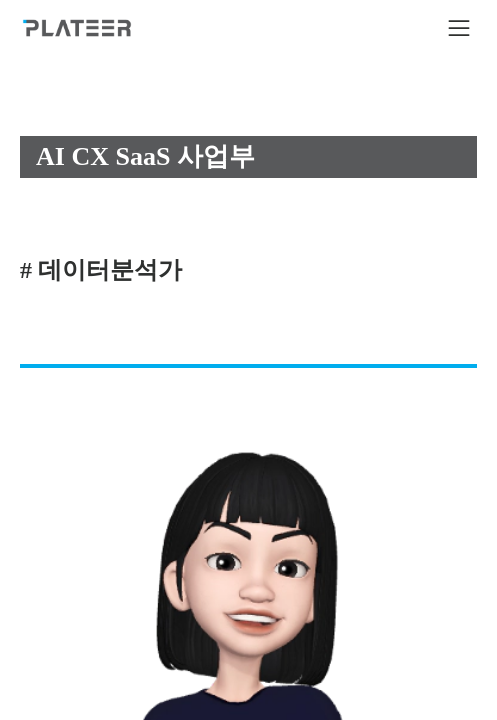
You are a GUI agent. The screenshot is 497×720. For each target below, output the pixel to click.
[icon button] (459, 28)
